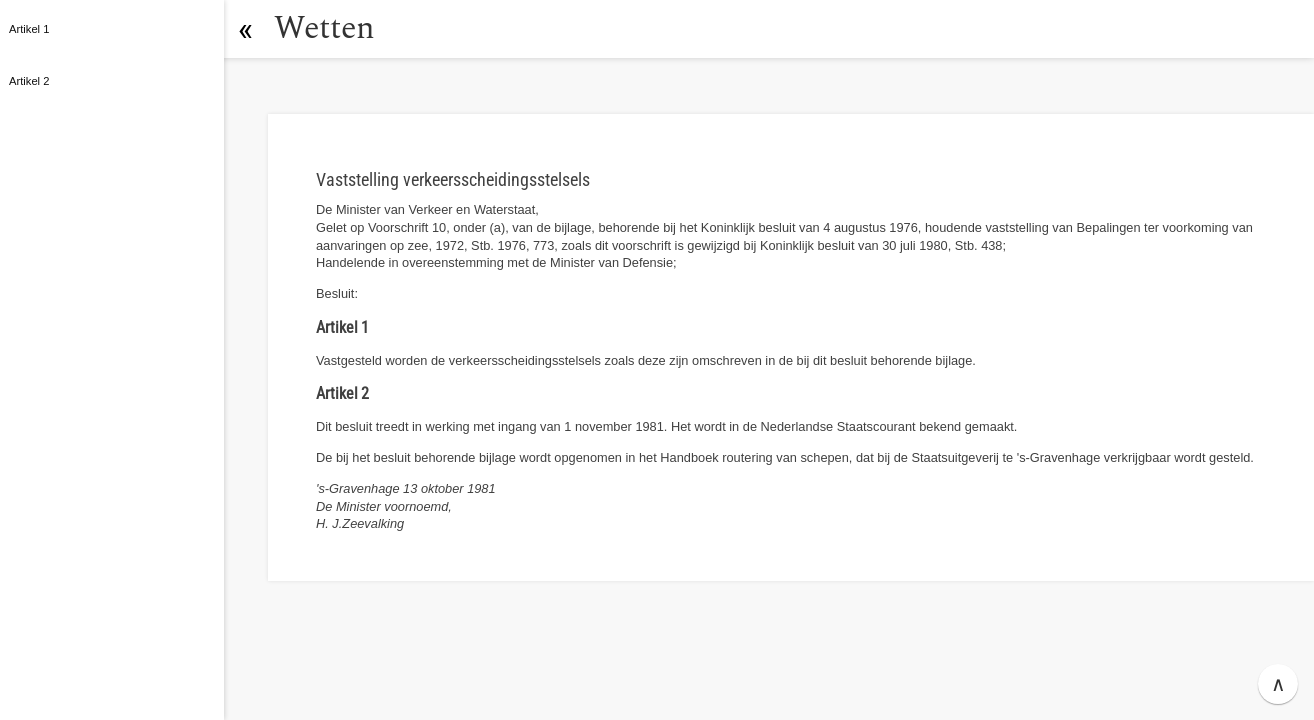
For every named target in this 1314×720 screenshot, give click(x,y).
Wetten (324, 28)
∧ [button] (1278, 684)
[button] (245, 29)
